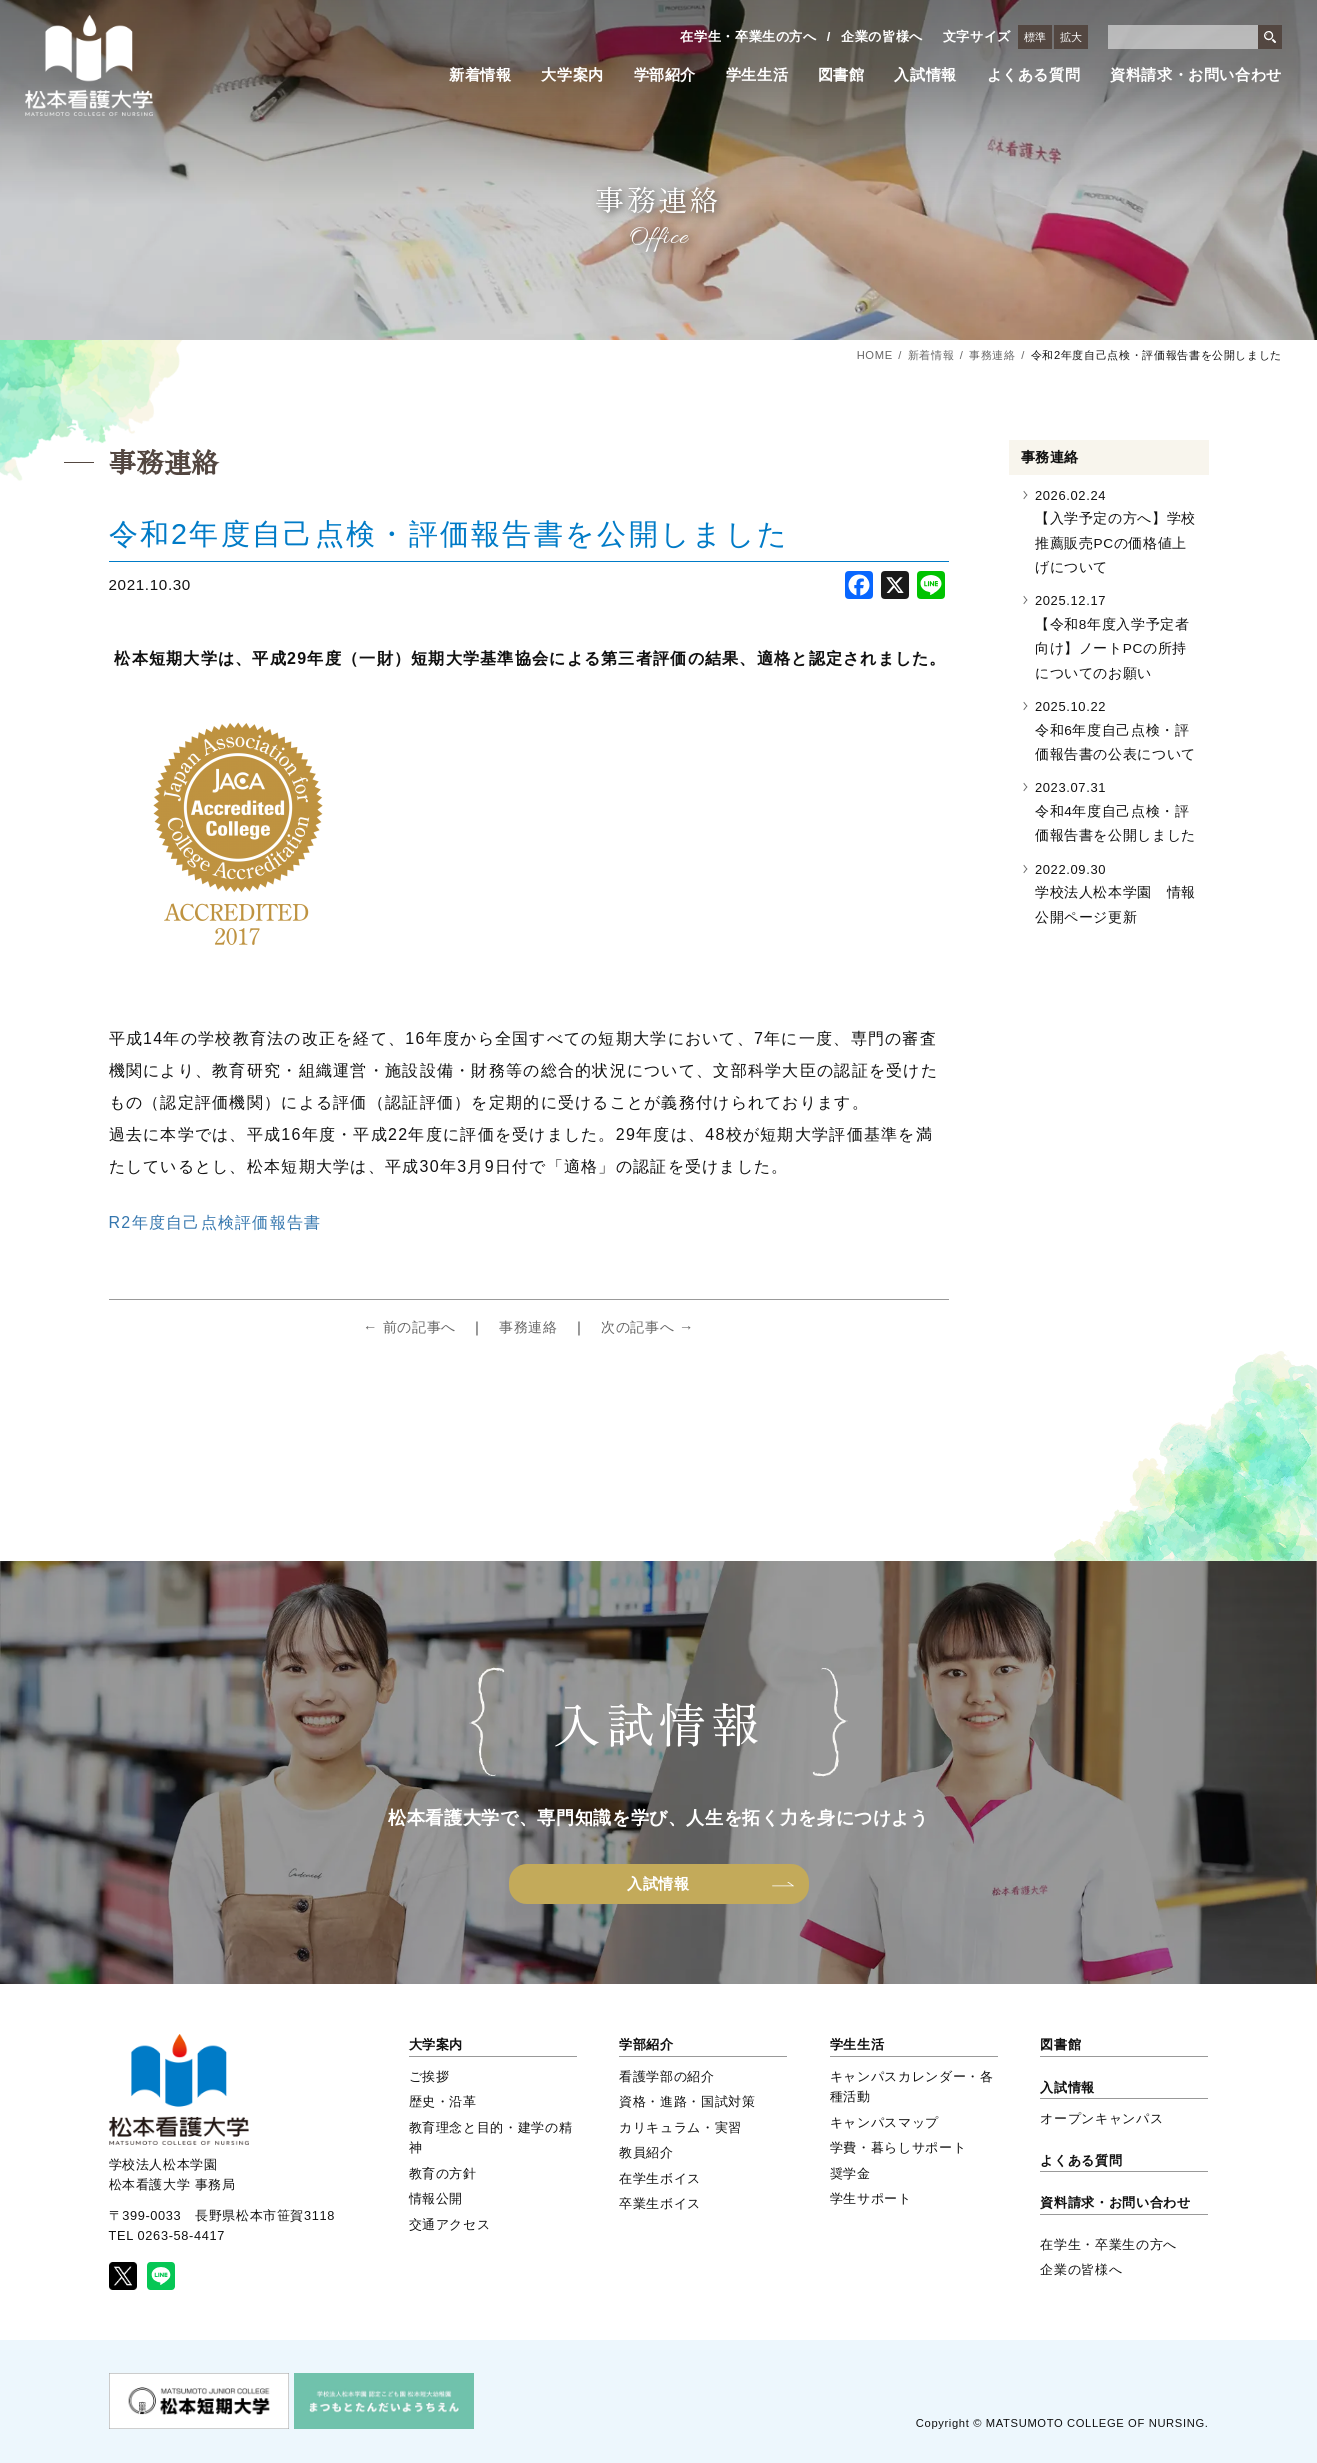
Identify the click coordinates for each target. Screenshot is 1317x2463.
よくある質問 (1034, 75)
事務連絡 (992, 355)
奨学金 (850, 2173)
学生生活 (757, 75)
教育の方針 (443, 2173)
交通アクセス (450, 2224)
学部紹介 (665, 75)
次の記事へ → (647, 1327)
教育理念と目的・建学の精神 (491, 2137)
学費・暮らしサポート (898, 2147)
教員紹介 (646, 2152)
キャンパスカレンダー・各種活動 (912, 2086)
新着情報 (480, 75)
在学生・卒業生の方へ (748, 36)
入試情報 (925, 75)
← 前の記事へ (409, 1327)
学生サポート (871, 2198)
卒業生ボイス (660, 2203)
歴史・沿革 (443, 2101)
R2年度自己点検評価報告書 (215, 1222)
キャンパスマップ (884, 2122)
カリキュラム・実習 (680, 2127)
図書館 (841, 75)
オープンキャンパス (1101, 2118)
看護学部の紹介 (666, 2076)
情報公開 (436, 2198)
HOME (875, 355)
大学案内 (572, 75)
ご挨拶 (429, 2076)
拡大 (1071, 37)
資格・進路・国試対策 (687, 2101)
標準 (1035, 37)
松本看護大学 (89, 65)
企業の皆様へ (882, 36)
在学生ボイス (660, 2178)
